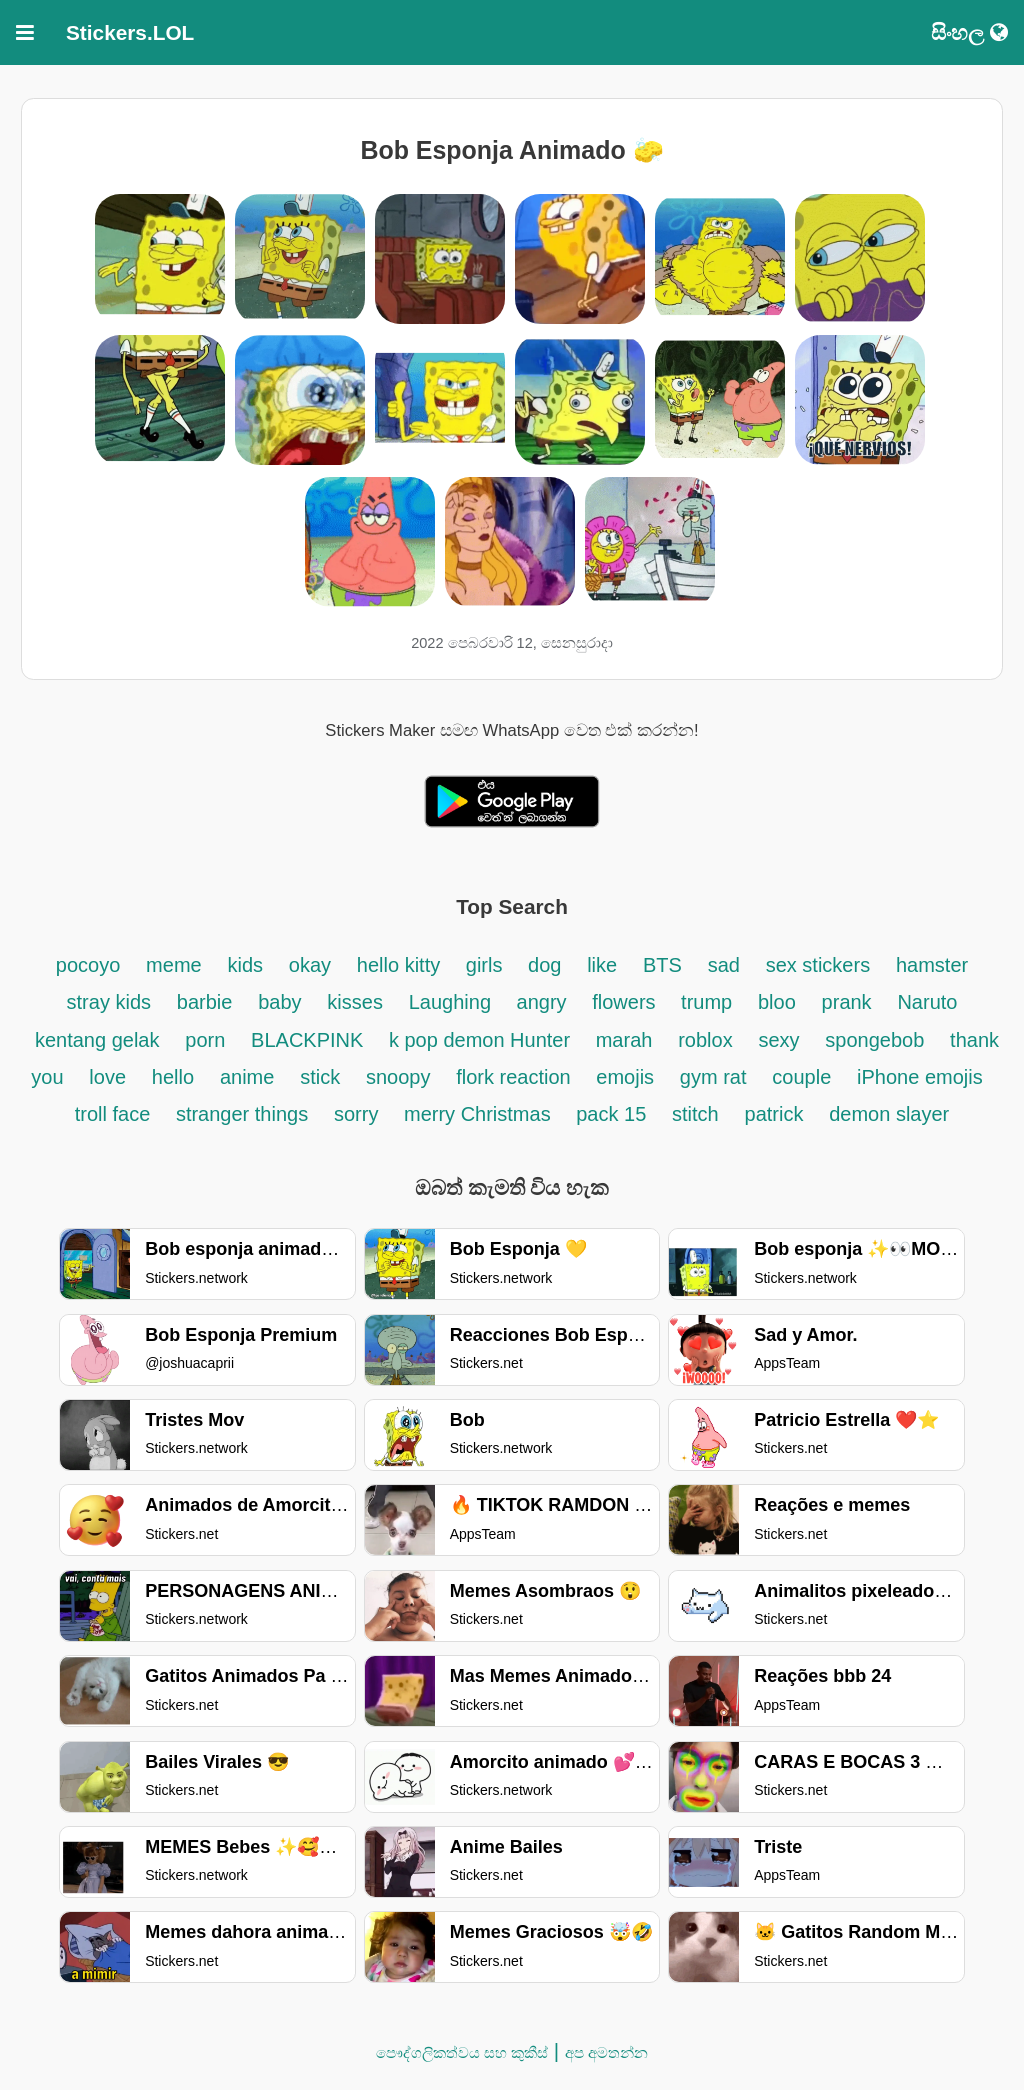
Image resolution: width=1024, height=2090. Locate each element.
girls (487, 965)
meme (174, 965)
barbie (205, 1002)
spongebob (874, 1040)
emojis (625, 1077)
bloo (777, 1002)
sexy (778, 1040)
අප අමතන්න (606, 2052)
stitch (695, 1114)
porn (205, 1040)
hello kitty (401, 965)
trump (706, 1002)
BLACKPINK (310, 1040)
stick (320, 1077)
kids (245, 965)
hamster (932, 965)
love (107, 1077)
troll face (115, 1114)
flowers (626, 1002)
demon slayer (889, 1114)
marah (624, 1040)
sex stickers (818, 965)
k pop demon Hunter (482, 1040)
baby (279, 1002)
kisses (355, 1002)
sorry (359, 1114)
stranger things (242, 1114)
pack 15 (611, 1114)
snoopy (398, 1077)
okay (310, 965)
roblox (705, 1040)
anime (247, 1077)
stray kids (109, 1002)
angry (545, 1002)
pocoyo (88, 965)
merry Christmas (480, 1114)
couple (801, 1077)
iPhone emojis (920, 1077)
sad (724, 965)
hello (173, 1077)
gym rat (713, 1077)
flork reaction (516, 1077)
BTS (662, 965)
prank (847, 1002)
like (602, 965)
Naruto (927, 1002)
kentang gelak (97, 1040)
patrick (774, 1114)
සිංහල (969, 32)
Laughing (453, 1002)
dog (544, 965)
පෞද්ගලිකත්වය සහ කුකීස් (462, 2052)
